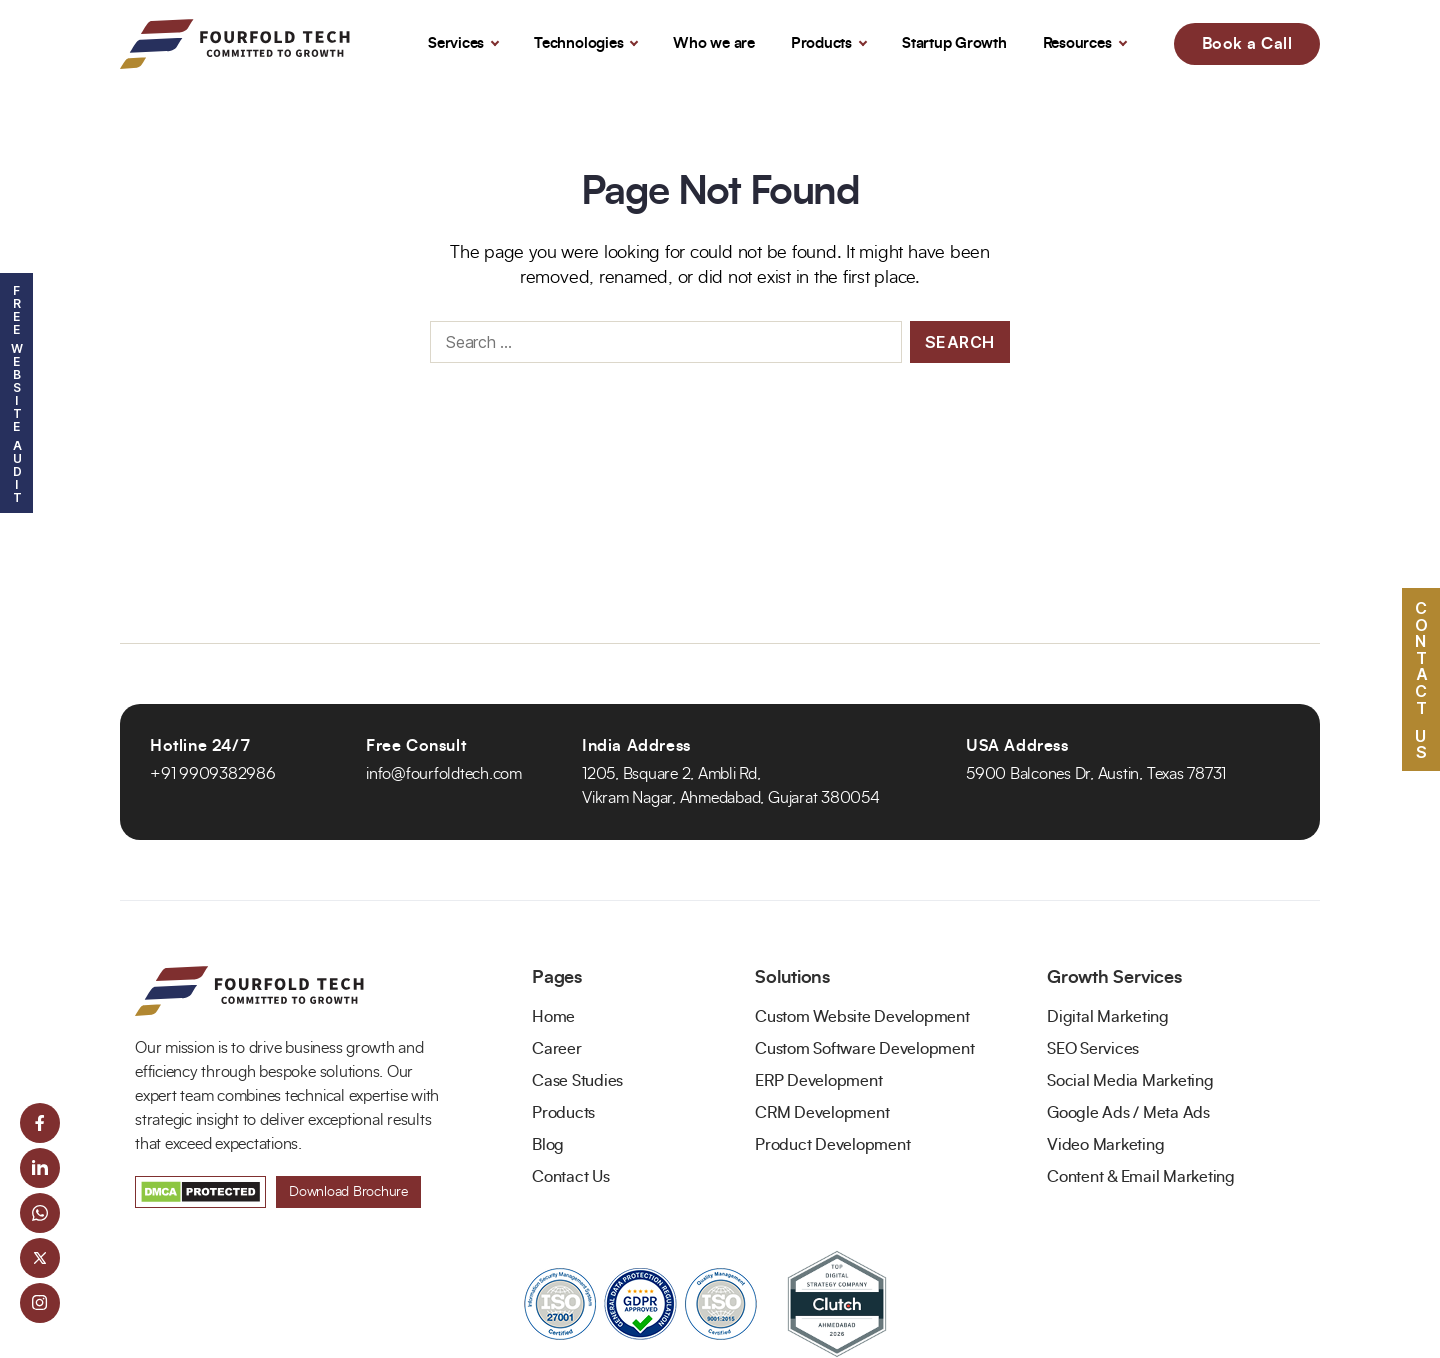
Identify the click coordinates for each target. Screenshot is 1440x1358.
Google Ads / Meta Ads (1128, 1113)
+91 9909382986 (213, 774)
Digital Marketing (1108, 1017)
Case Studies (577, 1081)
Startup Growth (954, 43)
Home (553, 1017)
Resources (1077, 43)
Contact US (1421, 678)
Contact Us (571, 1177)
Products (821, 43)
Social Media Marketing (1130, 1081)
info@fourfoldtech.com (444, 774)
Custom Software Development (865, 1049)
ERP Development (818, 1081)
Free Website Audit (16, 393)
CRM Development (822, 1113)
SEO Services (1093, 1049)
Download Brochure (348, 1192)
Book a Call (1247, 44)
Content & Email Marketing (1141, 1177)
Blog (548, 1145)
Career (557, 1049)
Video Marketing (1105, 1145)
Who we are (714, 43)
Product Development (832, 1145)
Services (456, 43)
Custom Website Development (862, 1017)
